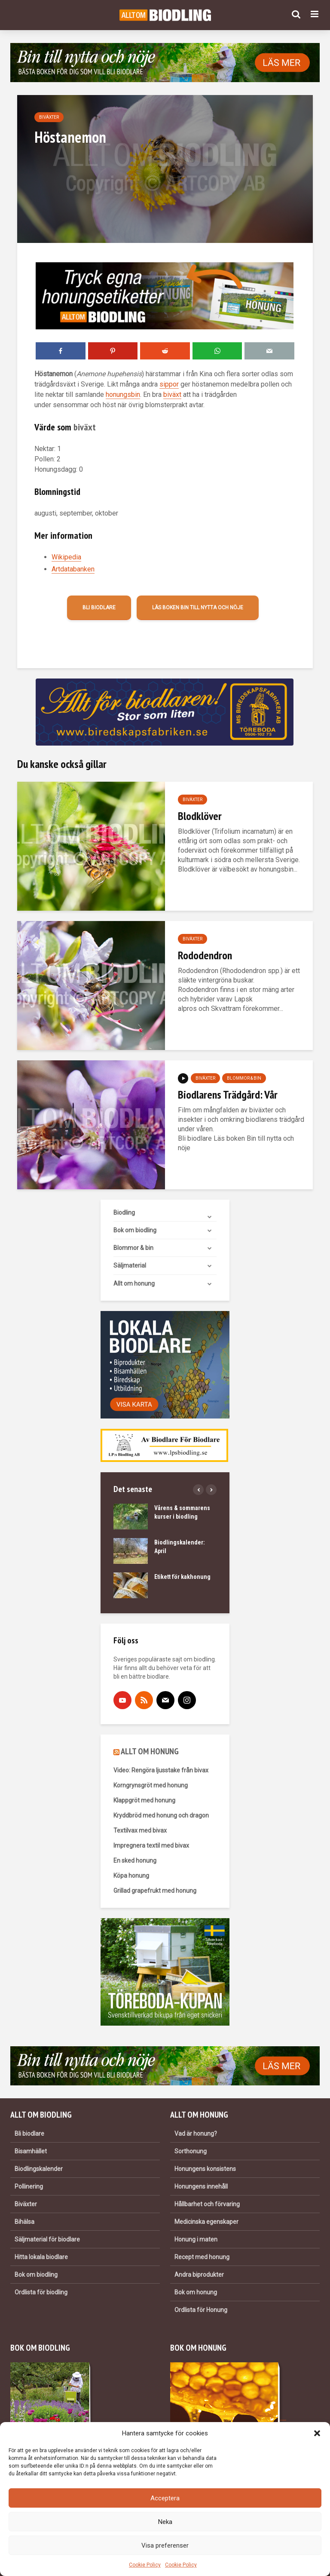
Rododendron (205, 955)
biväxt (172, 394)
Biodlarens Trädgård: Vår (228, 1094)
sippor (169, 384)
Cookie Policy (145, 2565)
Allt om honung (134, 1283)
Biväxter (49, 117)
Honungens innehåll (201, 2186)
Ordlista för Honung (200, 2309)
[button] (317, 2433)
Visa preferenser (165, 2545)
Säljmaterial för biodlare (47, 2239)
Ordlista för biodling (41, 2292)
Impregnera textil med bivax (151, 1845)
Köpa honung (131, 1875)
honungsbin (123, 394)
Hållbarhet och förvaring (207, 2204)
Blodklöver (200, 816)
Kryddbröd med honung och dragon (161, 1815)
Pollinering (29, 2186)
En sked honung (134, 1860)
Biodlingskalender (39, 2168)
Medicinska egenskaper (206, 2221)
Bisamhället (31, 2151)
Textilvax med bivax (140, 1830)
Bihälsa (24, 2221)
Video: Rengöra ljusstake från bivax (160, 1770)
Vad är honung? (195, 2133)
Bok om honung (195, 2292)
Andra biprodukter (199, 2274)
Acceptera (165, 2498)
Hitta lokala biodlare (41, 2257)
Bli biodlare (99, 608)
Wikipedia (66, 557)
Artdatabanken (73, 569)
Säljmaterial (129, 1265)
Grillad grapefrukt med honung (154, 1890)
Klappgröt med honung (144, 1800)
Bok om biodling (134, 1230)
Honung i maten (195, 2239)
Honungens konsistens (205, 2168)
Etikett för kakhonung (182, 1576)
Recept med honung (201, 2257)
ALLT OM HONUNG (150, 1751)
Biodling (124, 1212)
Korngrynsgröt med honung (150, 1785)
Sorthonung (190, 2151)
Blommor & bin (244, 1078)
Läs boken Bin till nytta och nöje (197, 608)
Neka (165, 2522)
